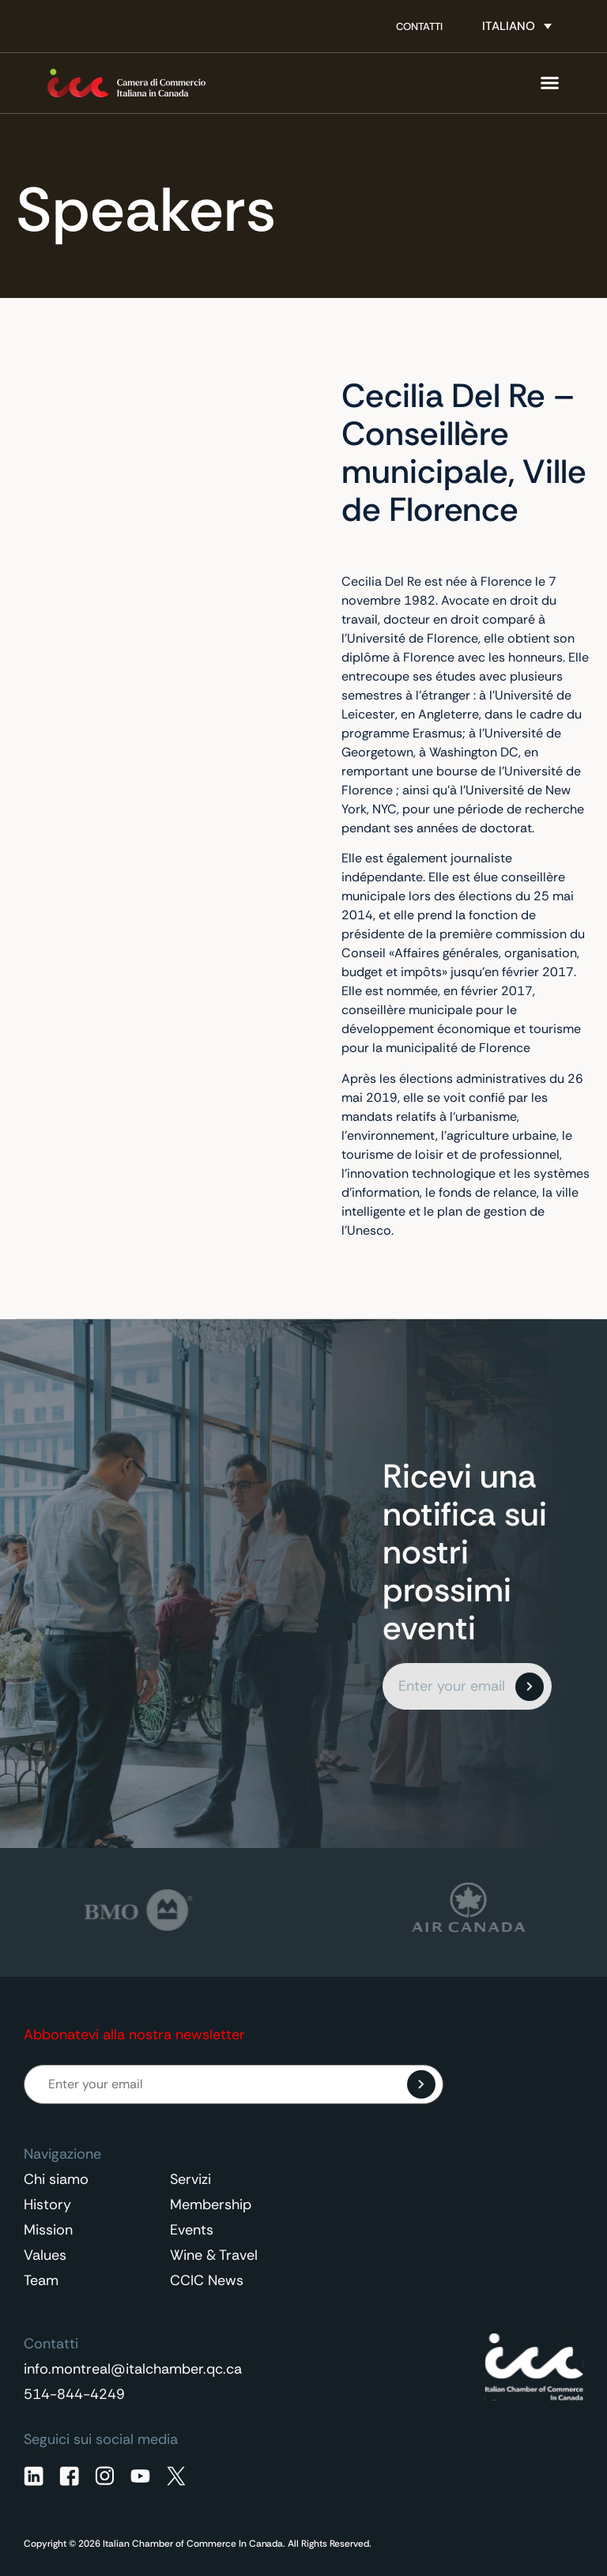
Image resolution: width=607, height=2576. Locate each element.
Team (41, 2280)
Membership (210, 2204)
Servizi (190, 2179)
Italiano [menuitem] (508, 26)
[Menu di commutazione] (550, 82)
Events (191, 2229)
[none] (517, 26)
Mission (48, 2229)
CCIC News (206, 2280)
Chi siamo (56, 2179)
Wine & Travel (214, 2255)
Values (45, 2255)
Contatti (419, 26)
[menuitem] (517, 26)
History (47, 2204)
